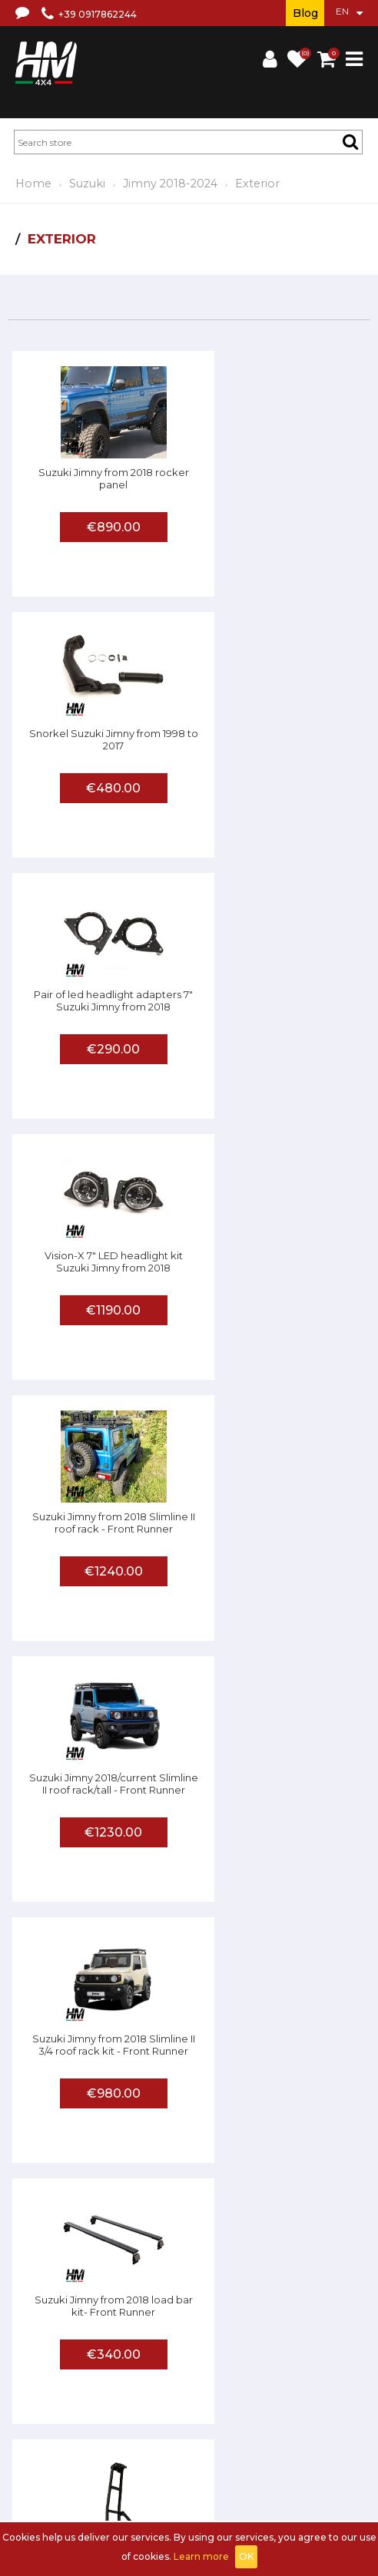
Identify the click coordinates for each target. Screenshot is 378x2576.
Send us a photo (228, 2431)
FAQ (78, 2431)
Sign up (91, 2474)
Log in (129, 2474)
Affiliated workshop (139, 2431)
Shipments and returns (307, 2369)
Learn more (201, 2556)
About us (117, 2369)
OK (246, 2556)
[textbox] (188, 142)
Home (33, 183)
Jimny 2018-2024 (170, 183)
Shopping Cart (183, 2474)
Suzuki (87, 183)
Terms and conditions (195, 2369)
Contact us (83, 2388)
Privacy (34, 2388)
